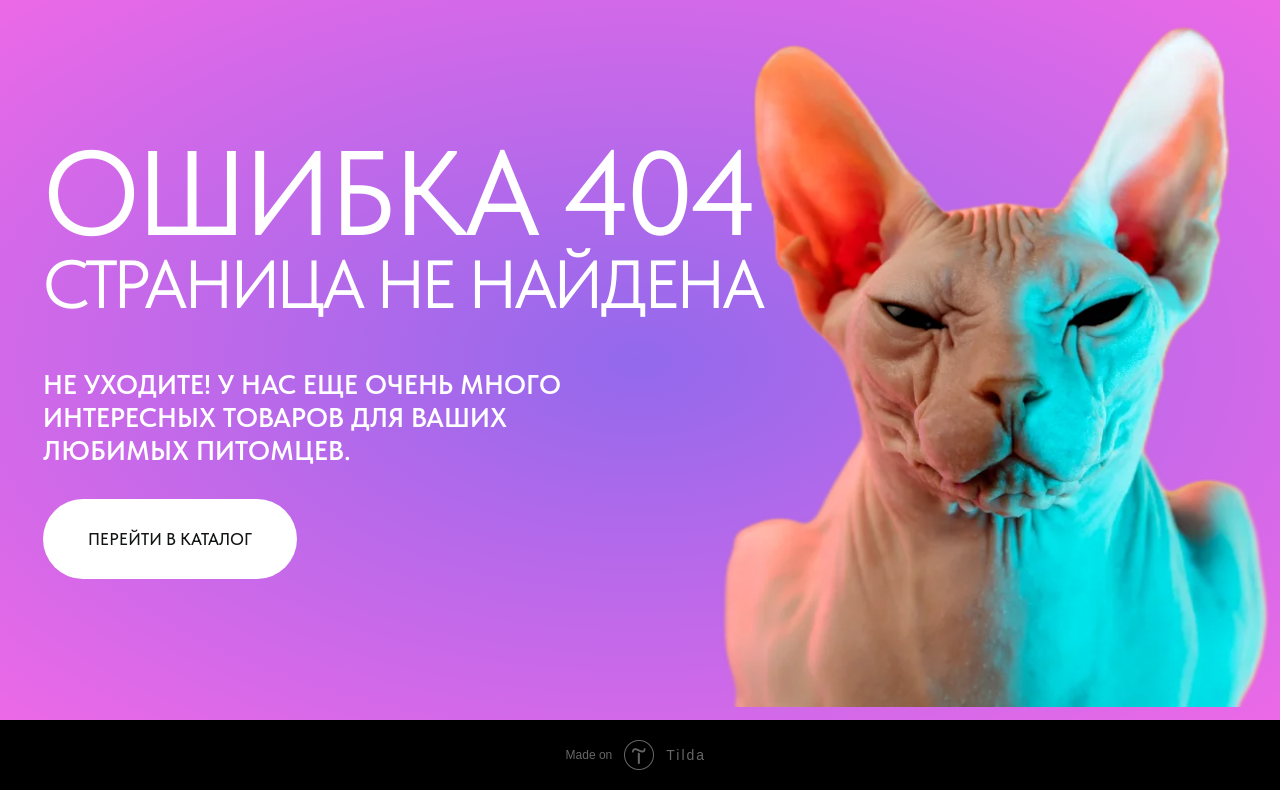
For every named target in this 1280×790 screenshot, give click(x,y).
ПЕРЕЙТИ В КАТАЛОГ (170, 539)
